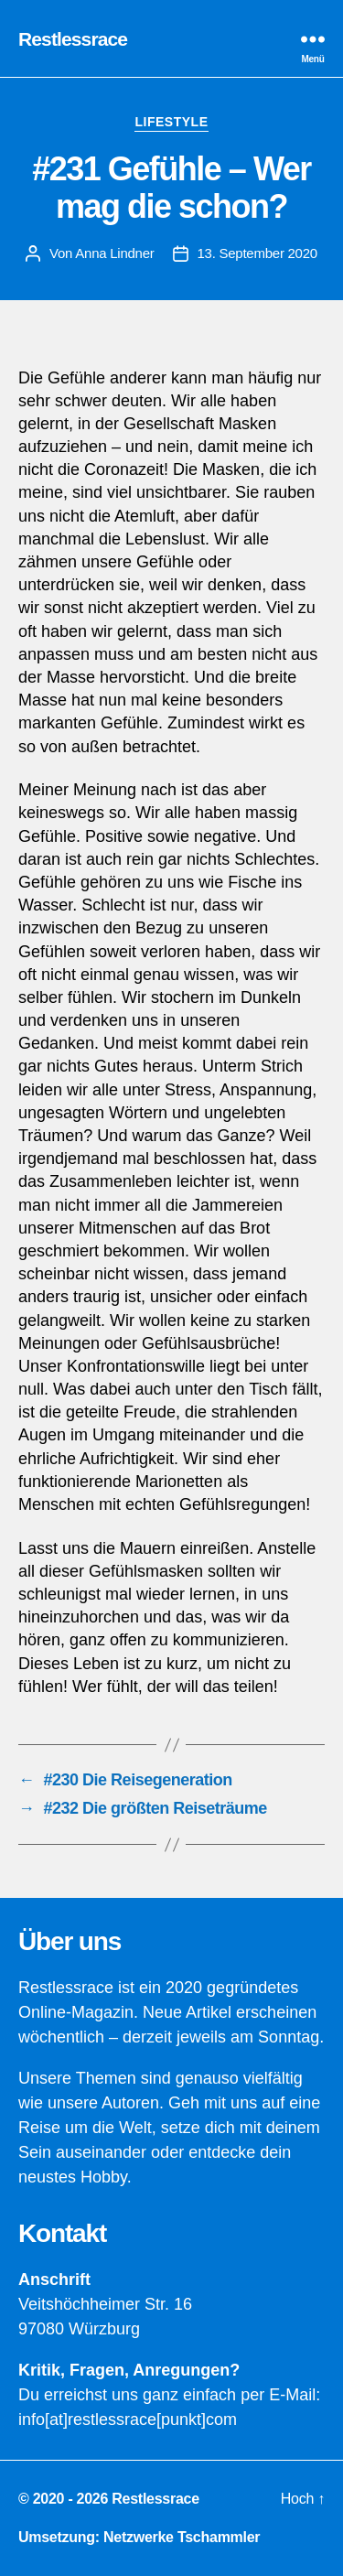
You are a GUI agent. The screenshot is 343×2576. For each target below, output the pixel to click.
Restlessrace (72, 39)
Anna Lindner (114, 253)
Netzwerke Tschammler (181, 2537)
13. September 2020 (257, 253)
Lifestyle (171, 121)
